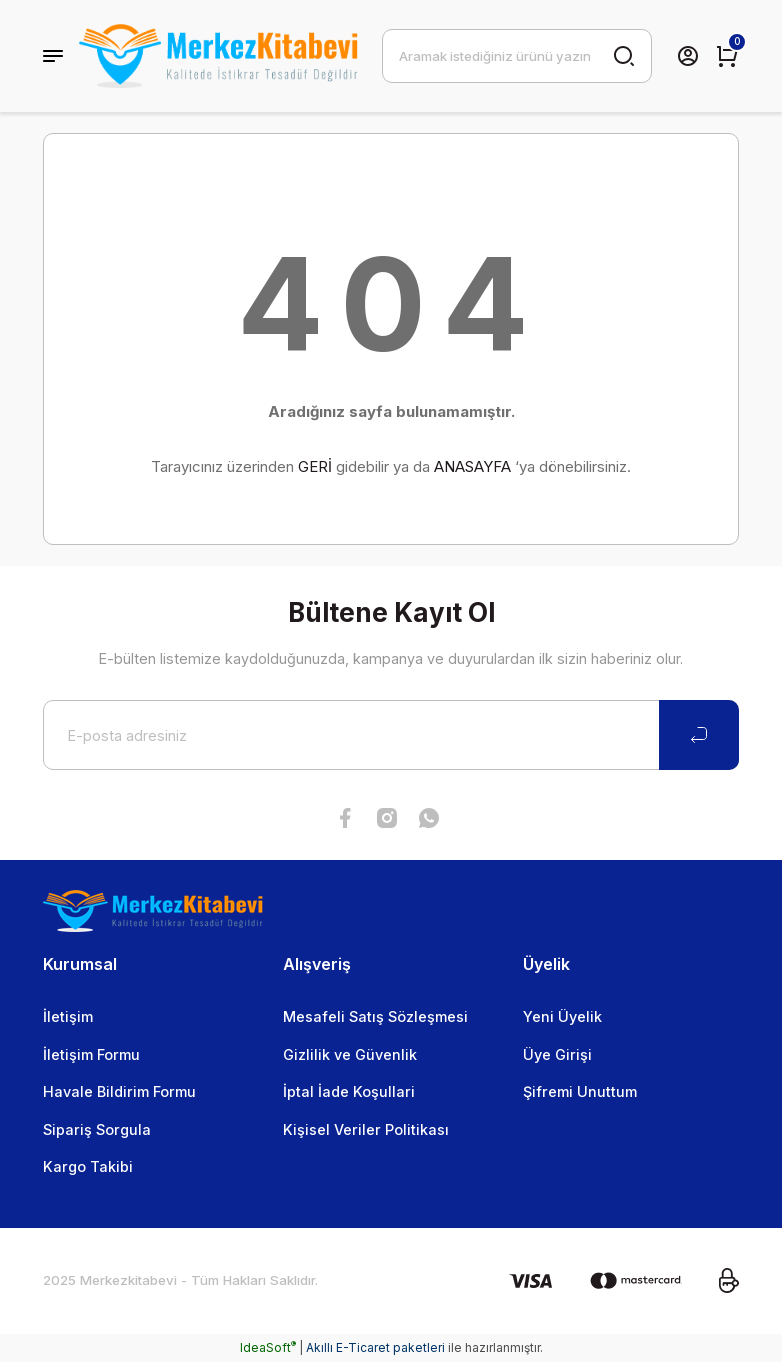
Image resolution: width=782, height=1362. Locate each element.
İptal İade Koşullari (349, 1091)
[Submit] (699, 735)
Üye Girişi (557, 1054)
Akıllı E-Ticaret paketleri (375, 1347)
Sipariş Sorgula (97, 1129)
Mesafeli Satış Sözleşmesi (375, 1016)
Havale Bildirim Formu (119, 1091)
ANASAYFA (472, 466)
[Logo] (218, 56)
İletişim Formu (91, 1054)
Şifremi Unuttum (580, 1091)
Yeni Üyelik (562, 1016)
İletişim (68, 1016)
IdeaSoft (268, 1347)
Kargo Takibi (88, 1166)
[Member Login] (688, 56)
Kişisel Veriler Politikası (366, 1129)
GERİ (315, 466)
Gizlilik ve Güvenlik (350, 1054)
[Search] (517, 56)
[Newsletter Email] (391, 735)
